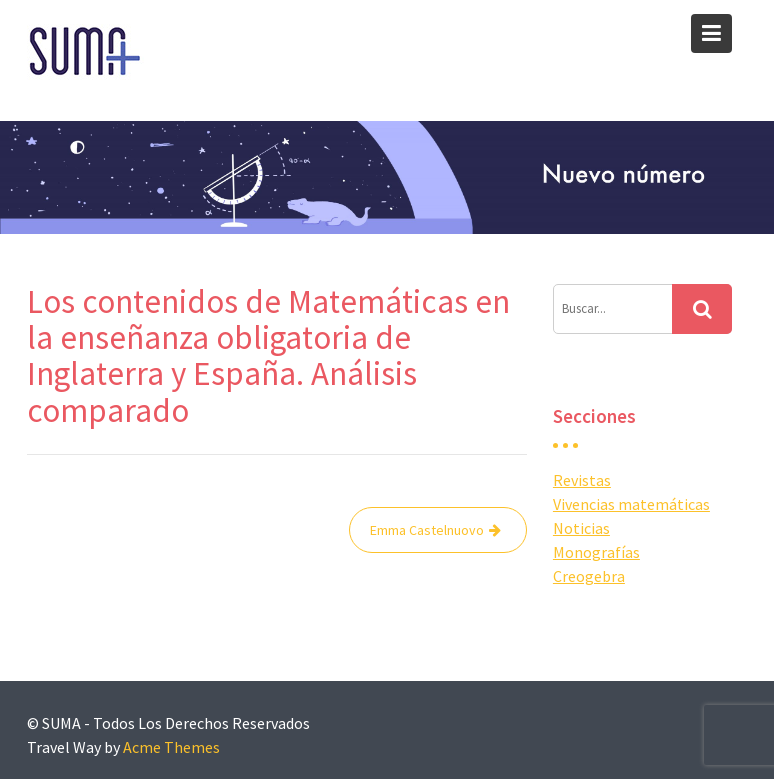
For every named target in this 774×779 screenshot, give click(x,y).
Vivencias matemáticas (631, 504)
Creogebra (589, 576)
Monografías (596, 552)
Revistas (582, 480)
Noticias (581, 528)
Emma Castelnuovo (427, 530)
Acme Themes (171, 747)
